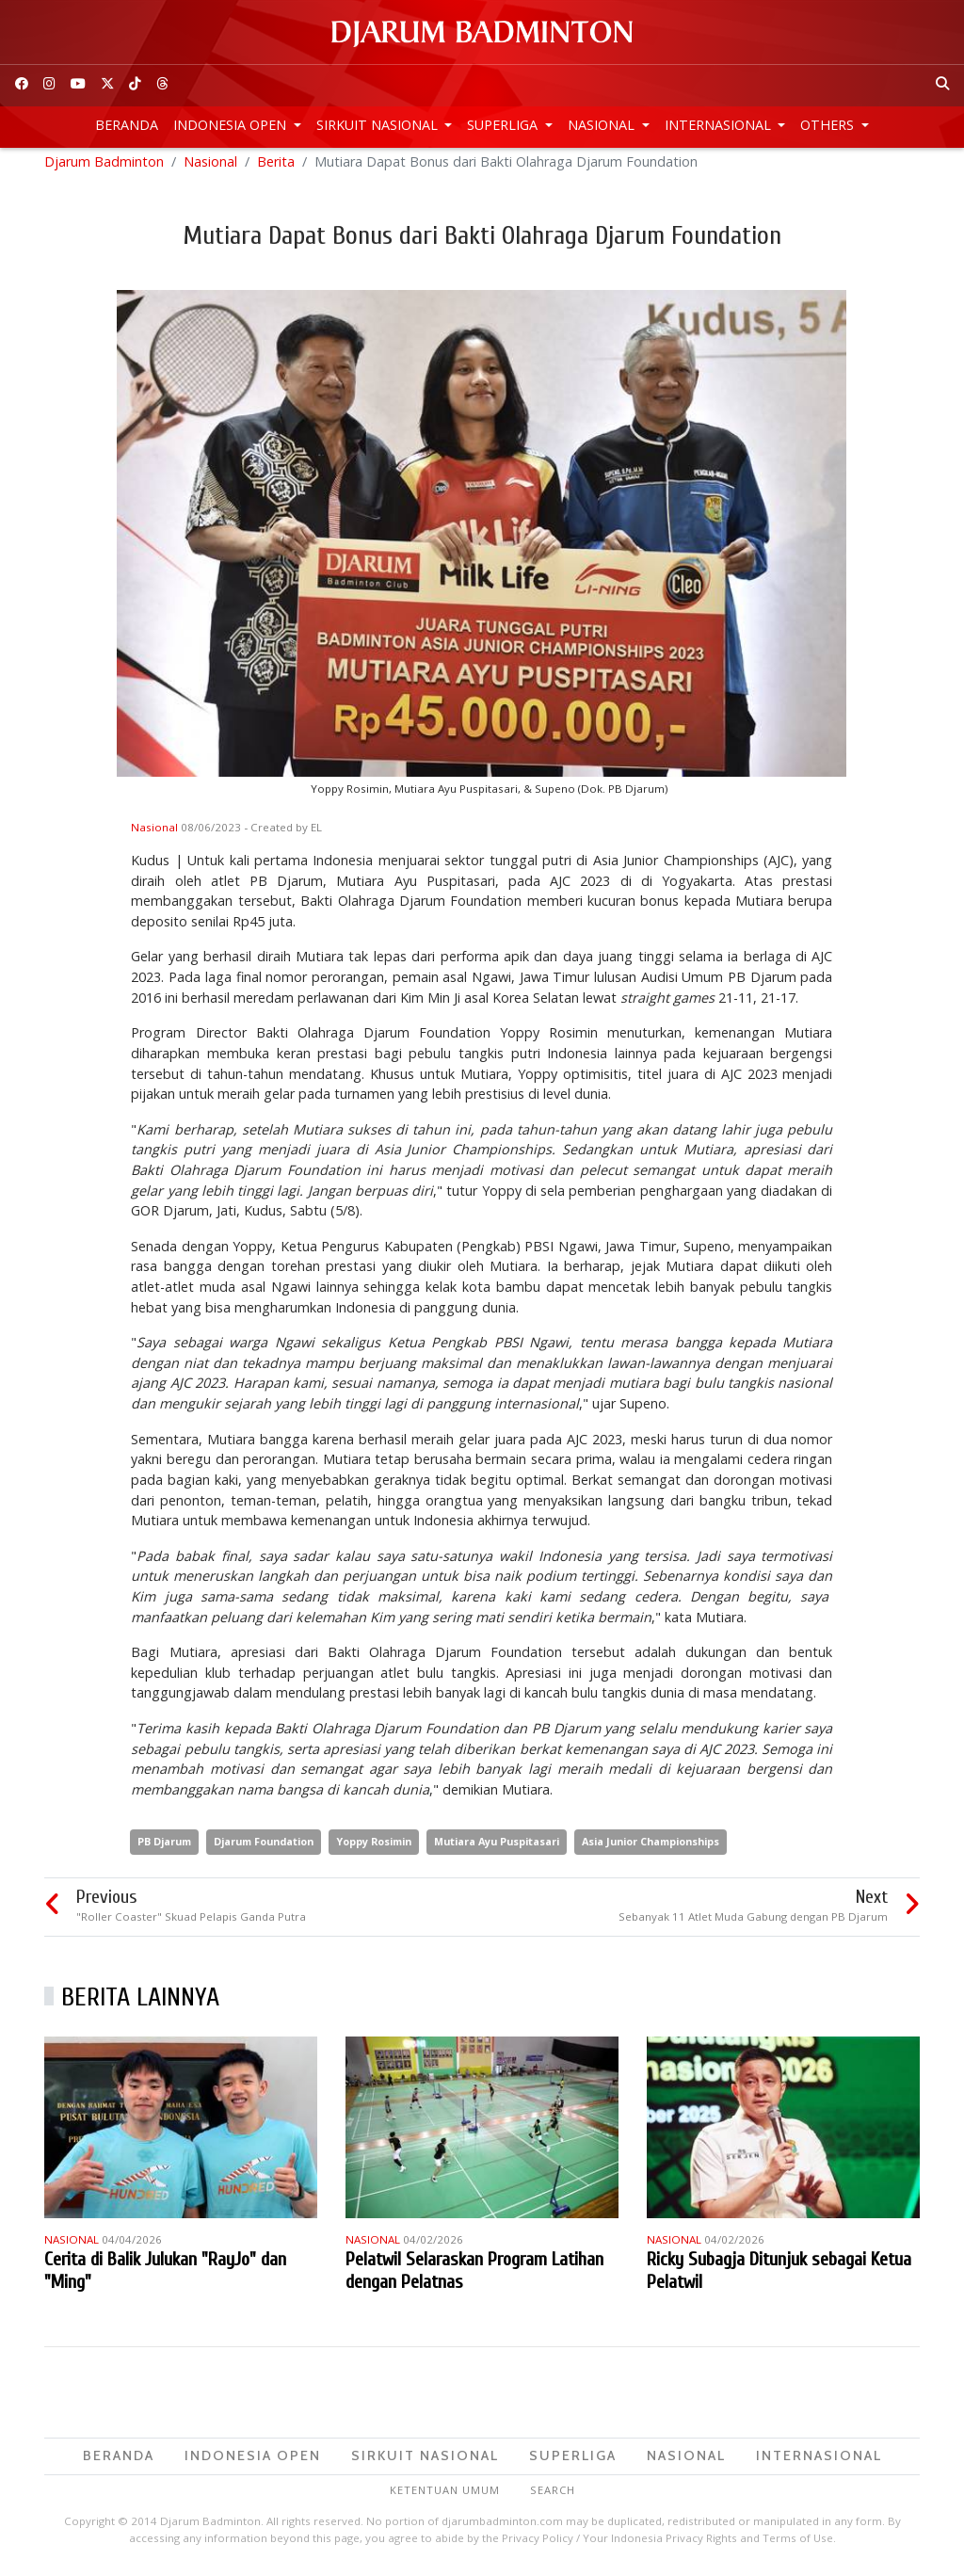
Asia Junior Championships (650, 1850)
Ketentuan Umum (445, 2497)
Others (829, 125)
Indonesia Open (231, 125)
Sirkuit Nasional (379, 125)
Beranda (126, 125)
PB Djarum (164, 1850)
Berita (276, 169)
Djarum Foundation (263, 1850)
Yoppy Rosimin (373, 1850)
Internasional (720, 125)
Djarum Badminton (104, 169)
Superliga (504, 125)
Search (552, 2497)
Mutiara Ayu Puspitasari (496, 1850)
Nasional (603, 125)
